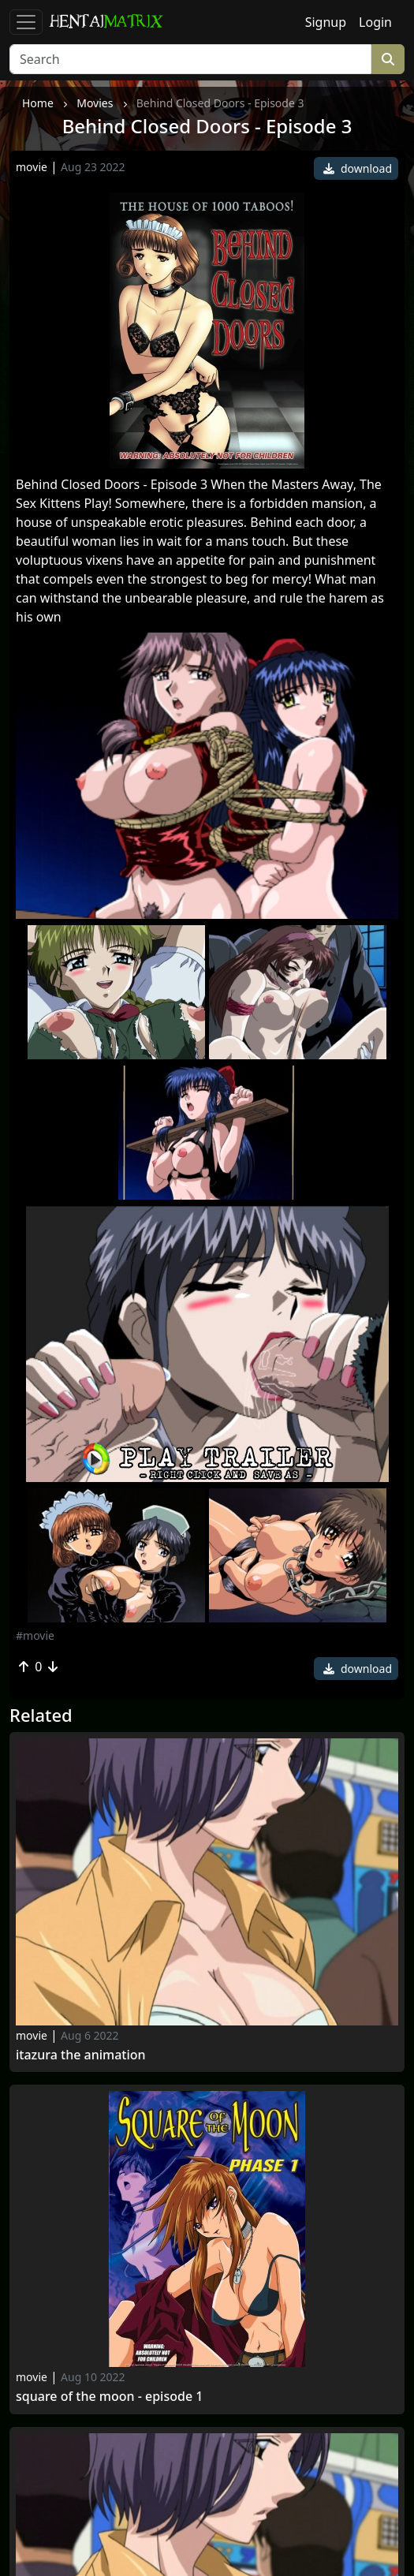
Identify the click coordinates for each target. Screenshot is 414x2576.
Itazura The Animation (81, 2055)
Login (375, 22)
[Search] (190, 59)
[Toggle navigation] (26, 22)
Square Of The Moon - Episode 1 (109, 2396)
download (357, 168)
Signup (325, 22)
